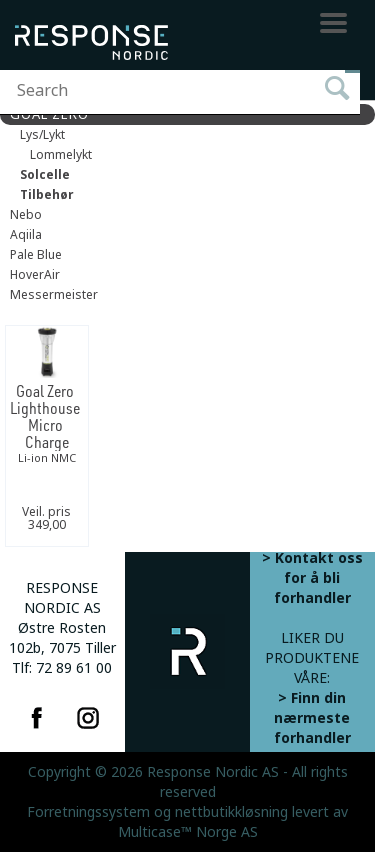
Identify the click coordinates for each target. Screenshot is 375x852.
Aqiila (26, 235)
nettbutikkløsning (231, 812)
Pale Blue (36, 255)
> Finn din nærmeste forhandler (312, 718)
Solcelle (45, 175)
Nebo (26, 215)
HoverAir (35, 275)
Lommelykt (61, 155)
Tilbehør (47, 195)
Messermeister (54, 295)
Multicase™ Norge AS (188, 832)
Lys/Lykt (42, 135)
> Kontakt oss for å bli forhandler (312, 578)
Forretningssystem (88, 812)
